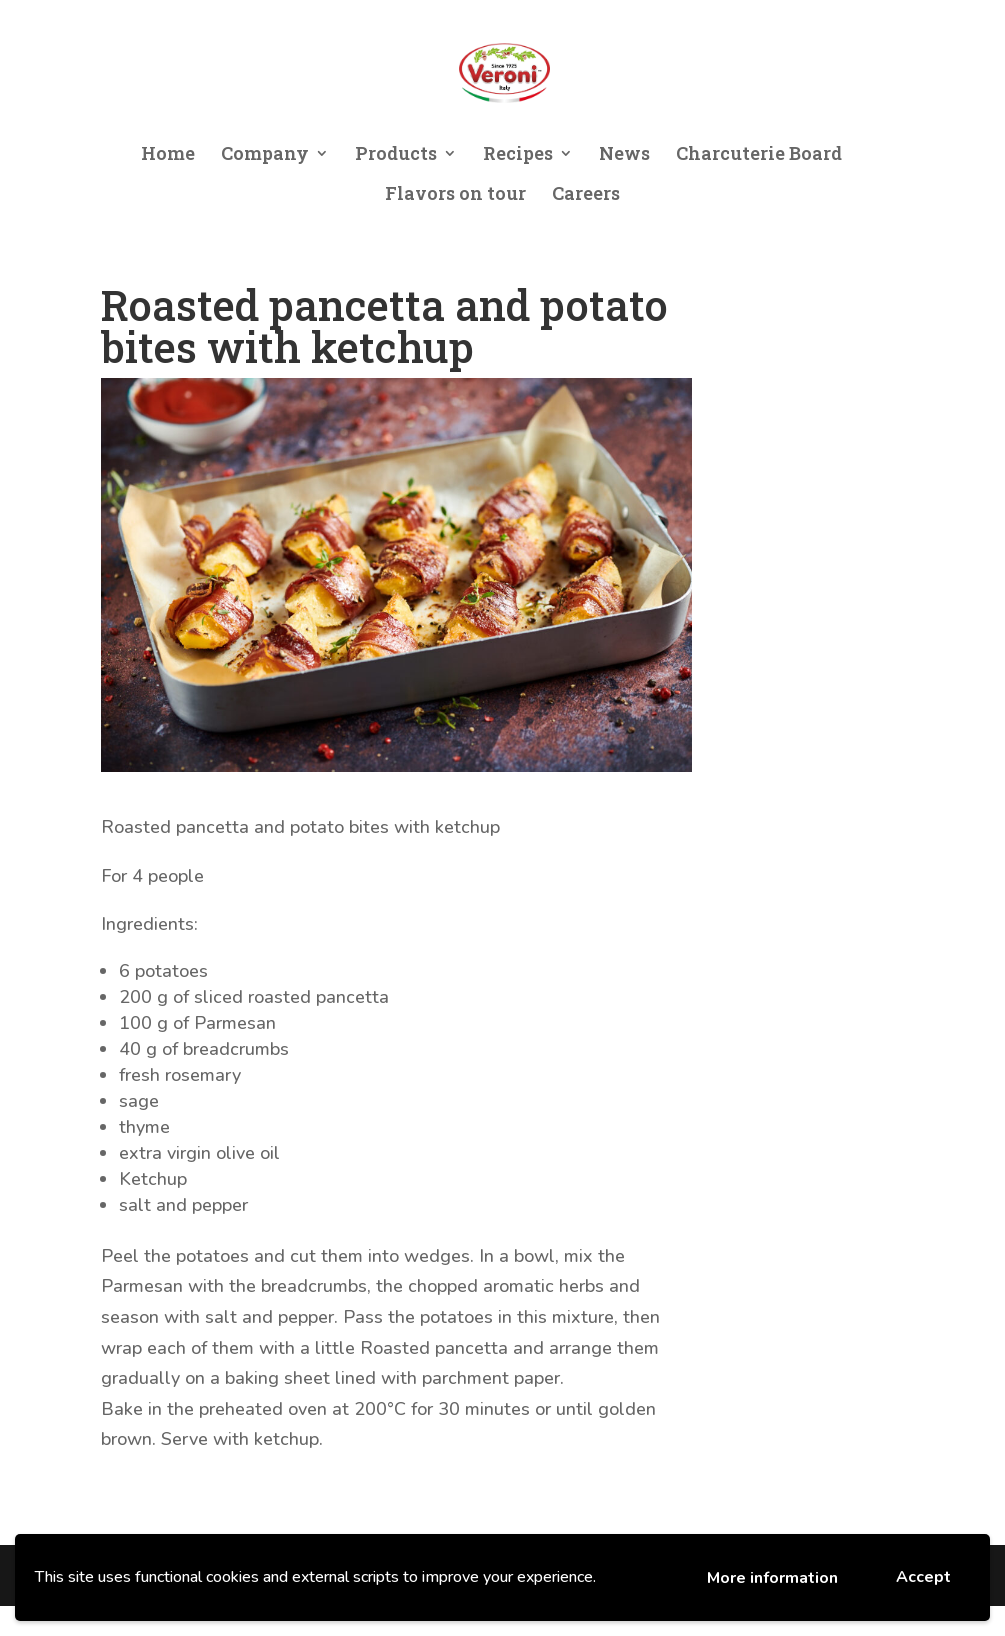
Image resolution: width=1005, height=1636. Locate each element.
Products (396, 155)
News (624, 155)
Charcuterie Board (759, 155)
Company (265, 155)
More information (772, 1578)
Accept (923, 1577)
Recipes (518, 155)
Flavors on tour (455, 195)
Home (168, 155)
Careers (586, 195)
